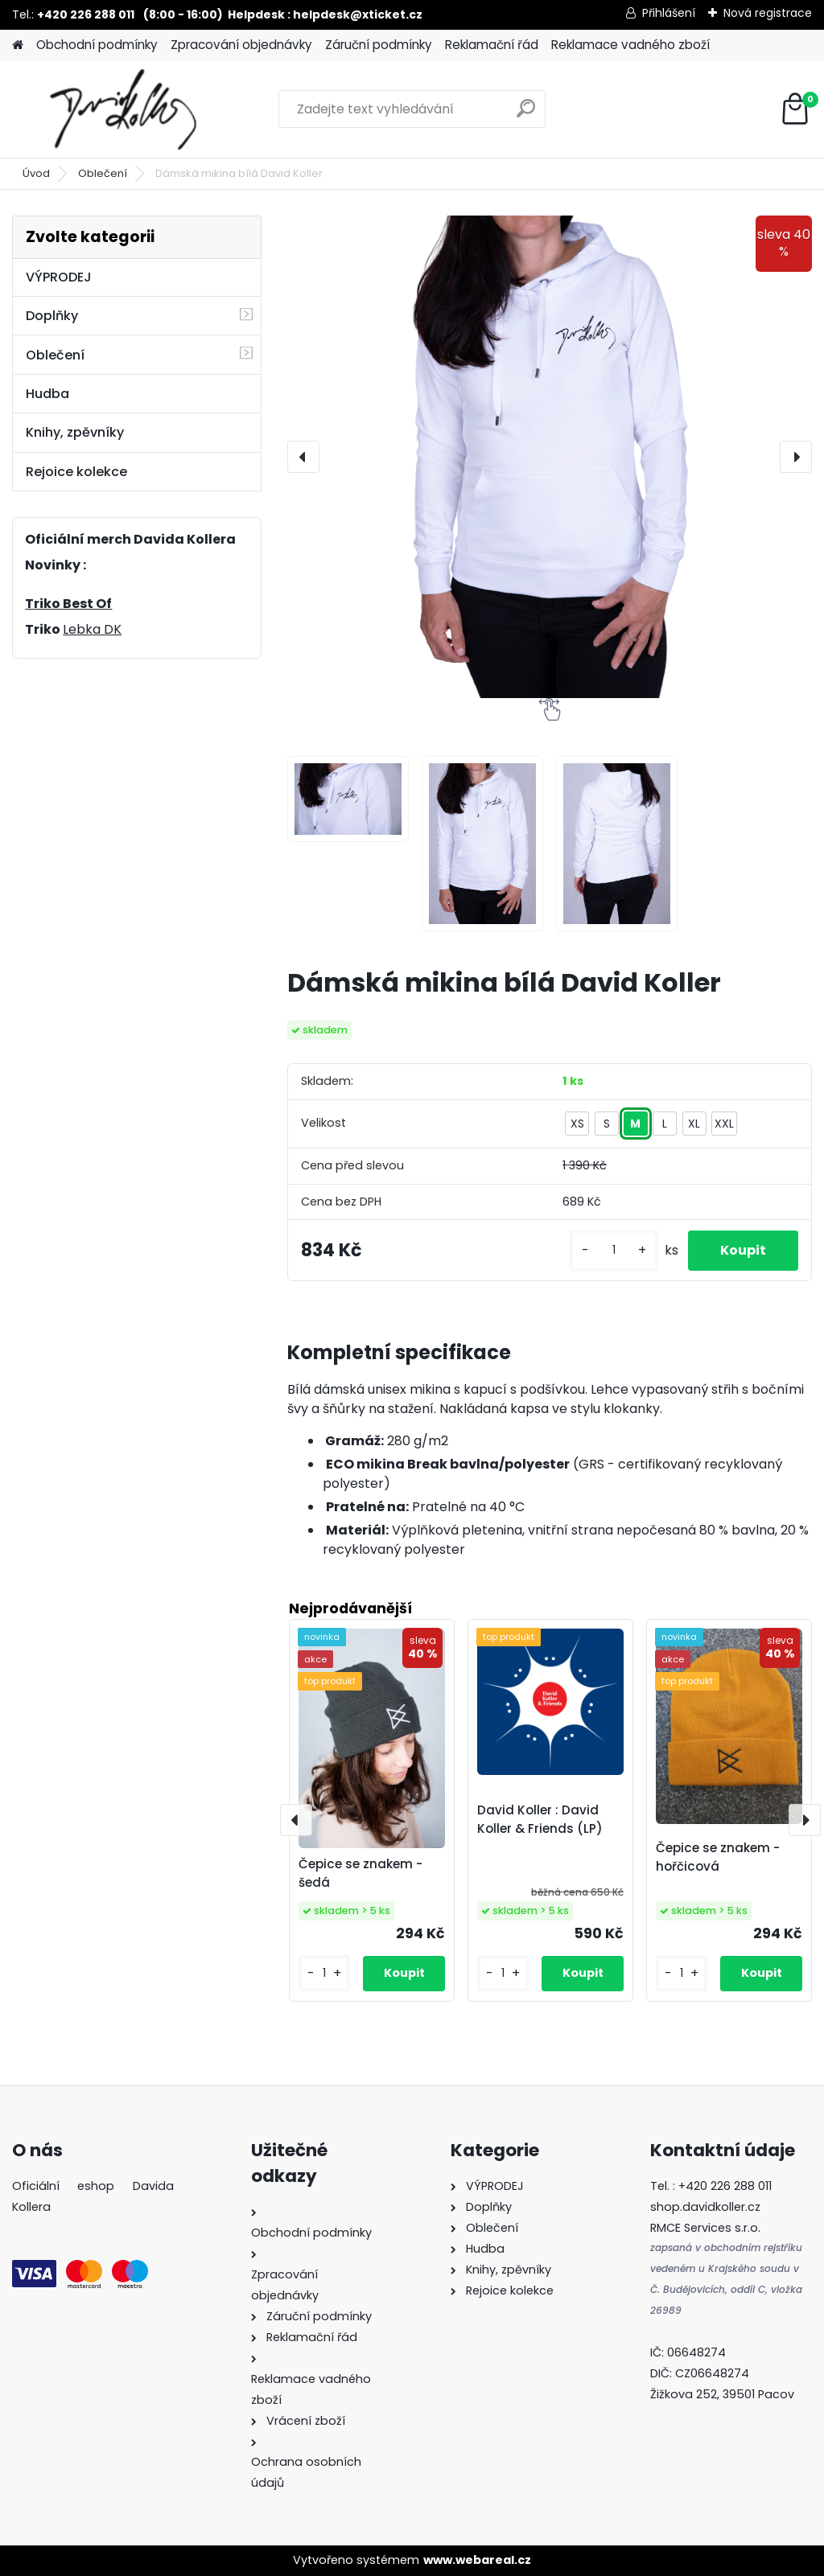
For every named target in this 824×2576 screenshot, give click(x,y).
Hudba (47, 393)
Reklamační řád (491, 44)
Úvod (36, 173)
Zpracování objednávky (241, 44)
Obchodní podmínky (97, 44)
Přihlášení (668, 13)
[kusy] (614, 1250)
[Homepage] (17, 45)
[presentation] (303, 457)
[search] (526, 114)
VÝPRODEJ (59, 277)
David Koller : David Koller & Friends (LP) (540, 1819)
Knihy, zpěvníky (75, 432)
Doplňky (52, 315)
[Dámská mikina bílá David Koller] (549, 457)
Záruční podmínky (378, 44)
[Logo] (122, 109)
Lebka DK (92, 629)
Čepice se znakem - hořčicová (718, 1857)
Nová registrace (767, 13)
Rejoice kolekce (76, 471)
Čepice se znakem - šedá (360, 1873)
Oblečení (102, 173)
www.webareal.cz (477, 2560)
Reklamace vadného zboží (630, 44)
